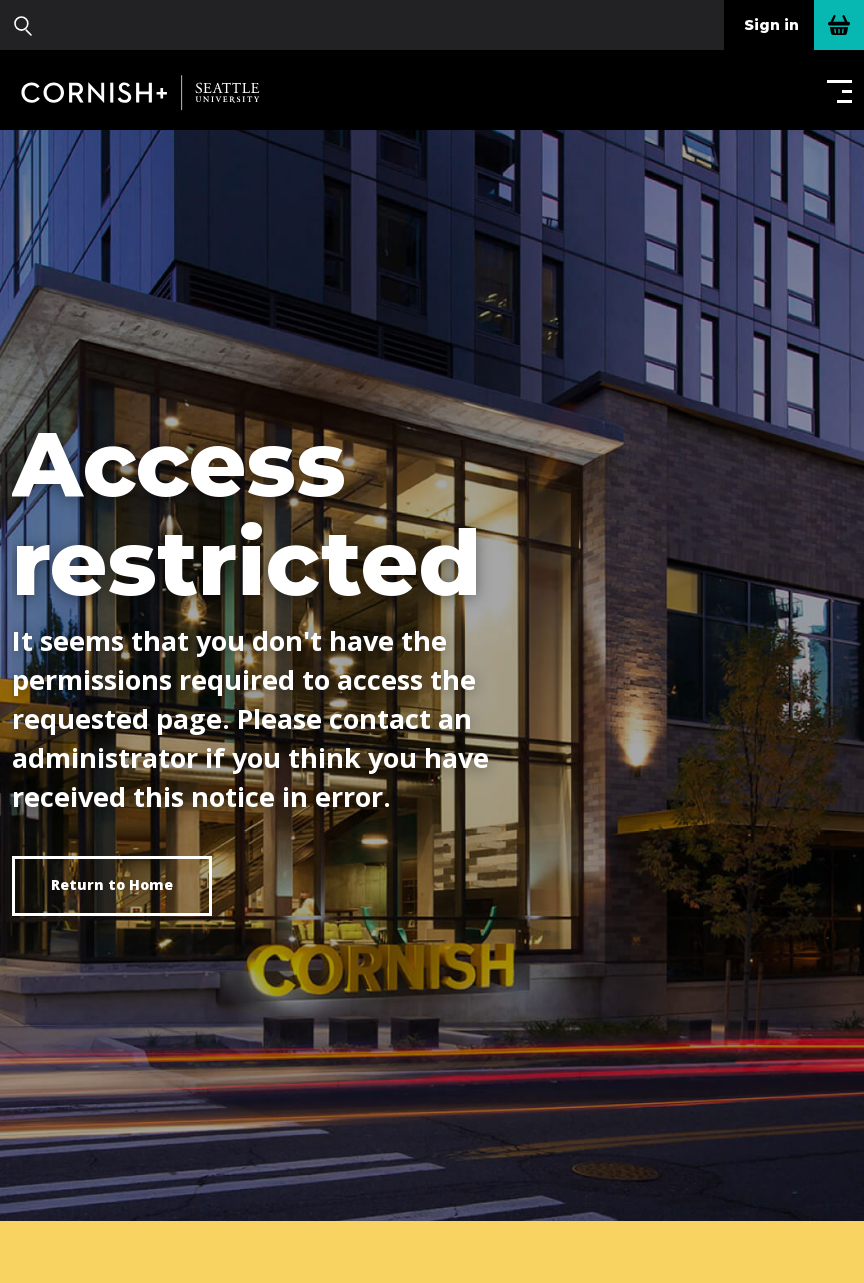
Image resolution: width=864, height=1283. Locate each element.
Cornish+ (152, 92)
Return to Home (112, 884)
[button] (835, 90)
